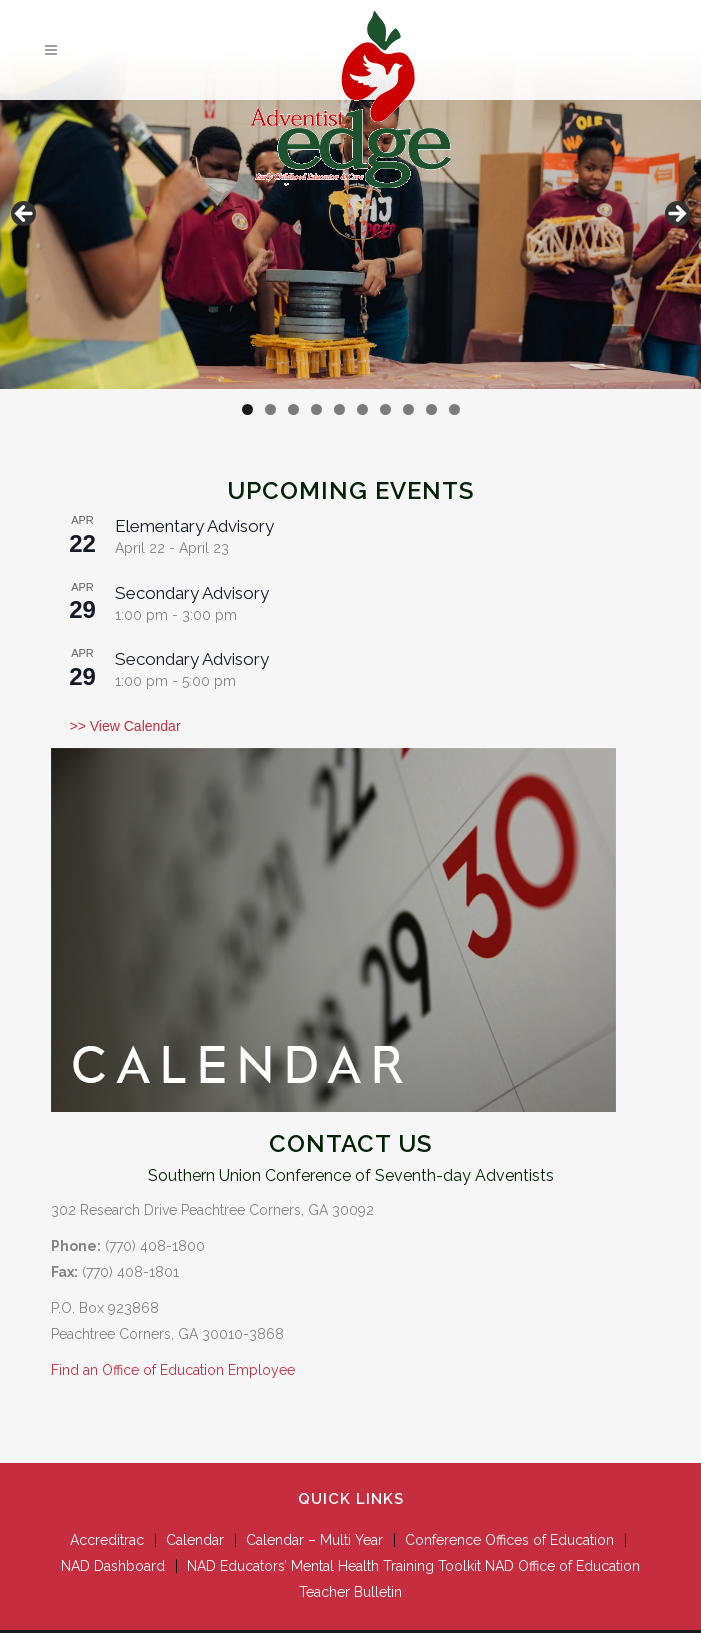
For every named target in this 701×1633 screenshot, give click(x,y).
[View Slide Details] (350, 219)
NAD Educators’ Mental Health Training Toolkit (334, 1566)
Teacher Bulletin (350, 1592)
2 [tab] (270, 409)
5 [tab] (339, 409)
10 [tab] (454, 409)
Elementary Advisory (194, 526)
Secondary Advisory (192, 593)
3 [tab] (293, 409)
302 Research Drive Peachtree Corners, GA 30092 (212, 1210)
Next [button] (676, 215)
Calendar (195, 1540)
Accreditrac (107, 1540)
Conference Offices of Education (509, 1540)
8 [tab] (408, 409)
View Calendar (133, 726)
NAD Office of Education (562, 1566)
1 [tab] (247, 409)
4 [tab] (316, 409)
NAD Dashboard (113, 1566)
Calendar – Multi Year (314, 1540)
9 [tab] (431, 409)
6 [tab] (362, 409)
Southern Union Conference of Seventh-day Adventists (351, 1175)
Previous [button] (25, 215)
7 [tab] (385, 409)
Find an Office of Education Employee (173, 1370)
